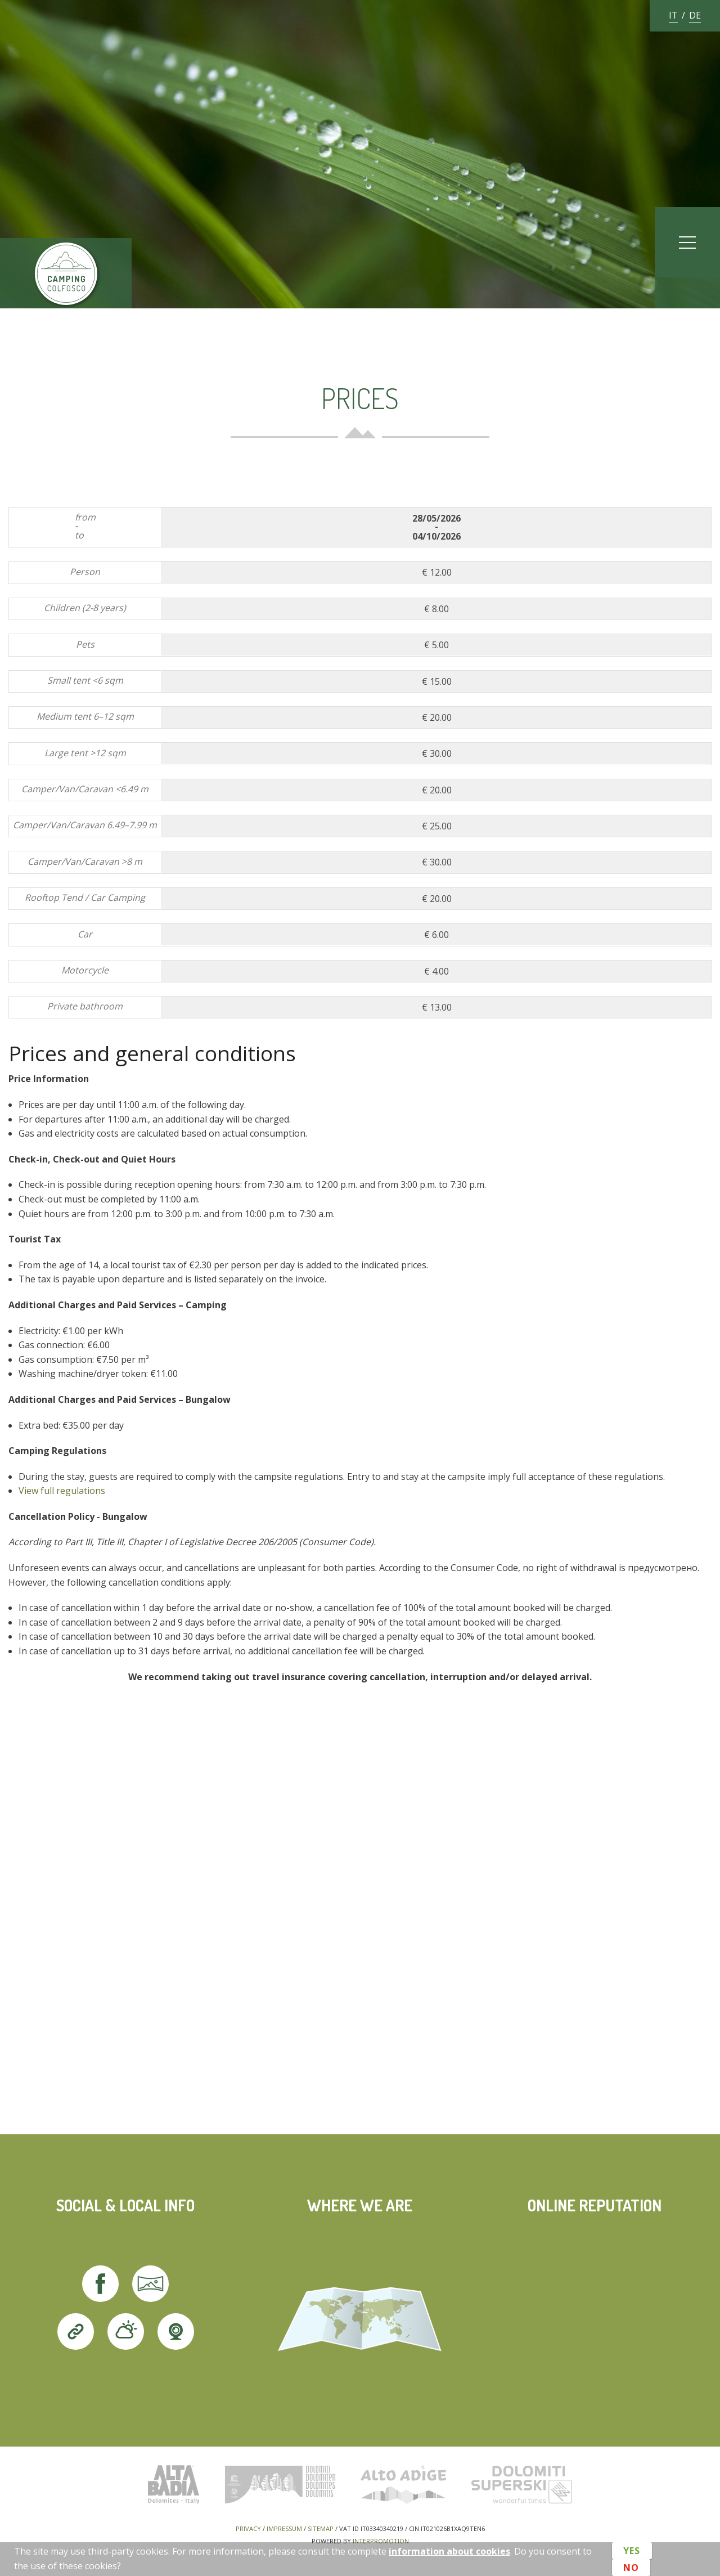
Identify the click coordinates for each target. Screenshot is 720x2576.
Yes (631, 2552)
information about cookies (449, 2551)
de (695, 15)
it (673, 15)
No (631, 2566)
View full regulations (62, 1490)
